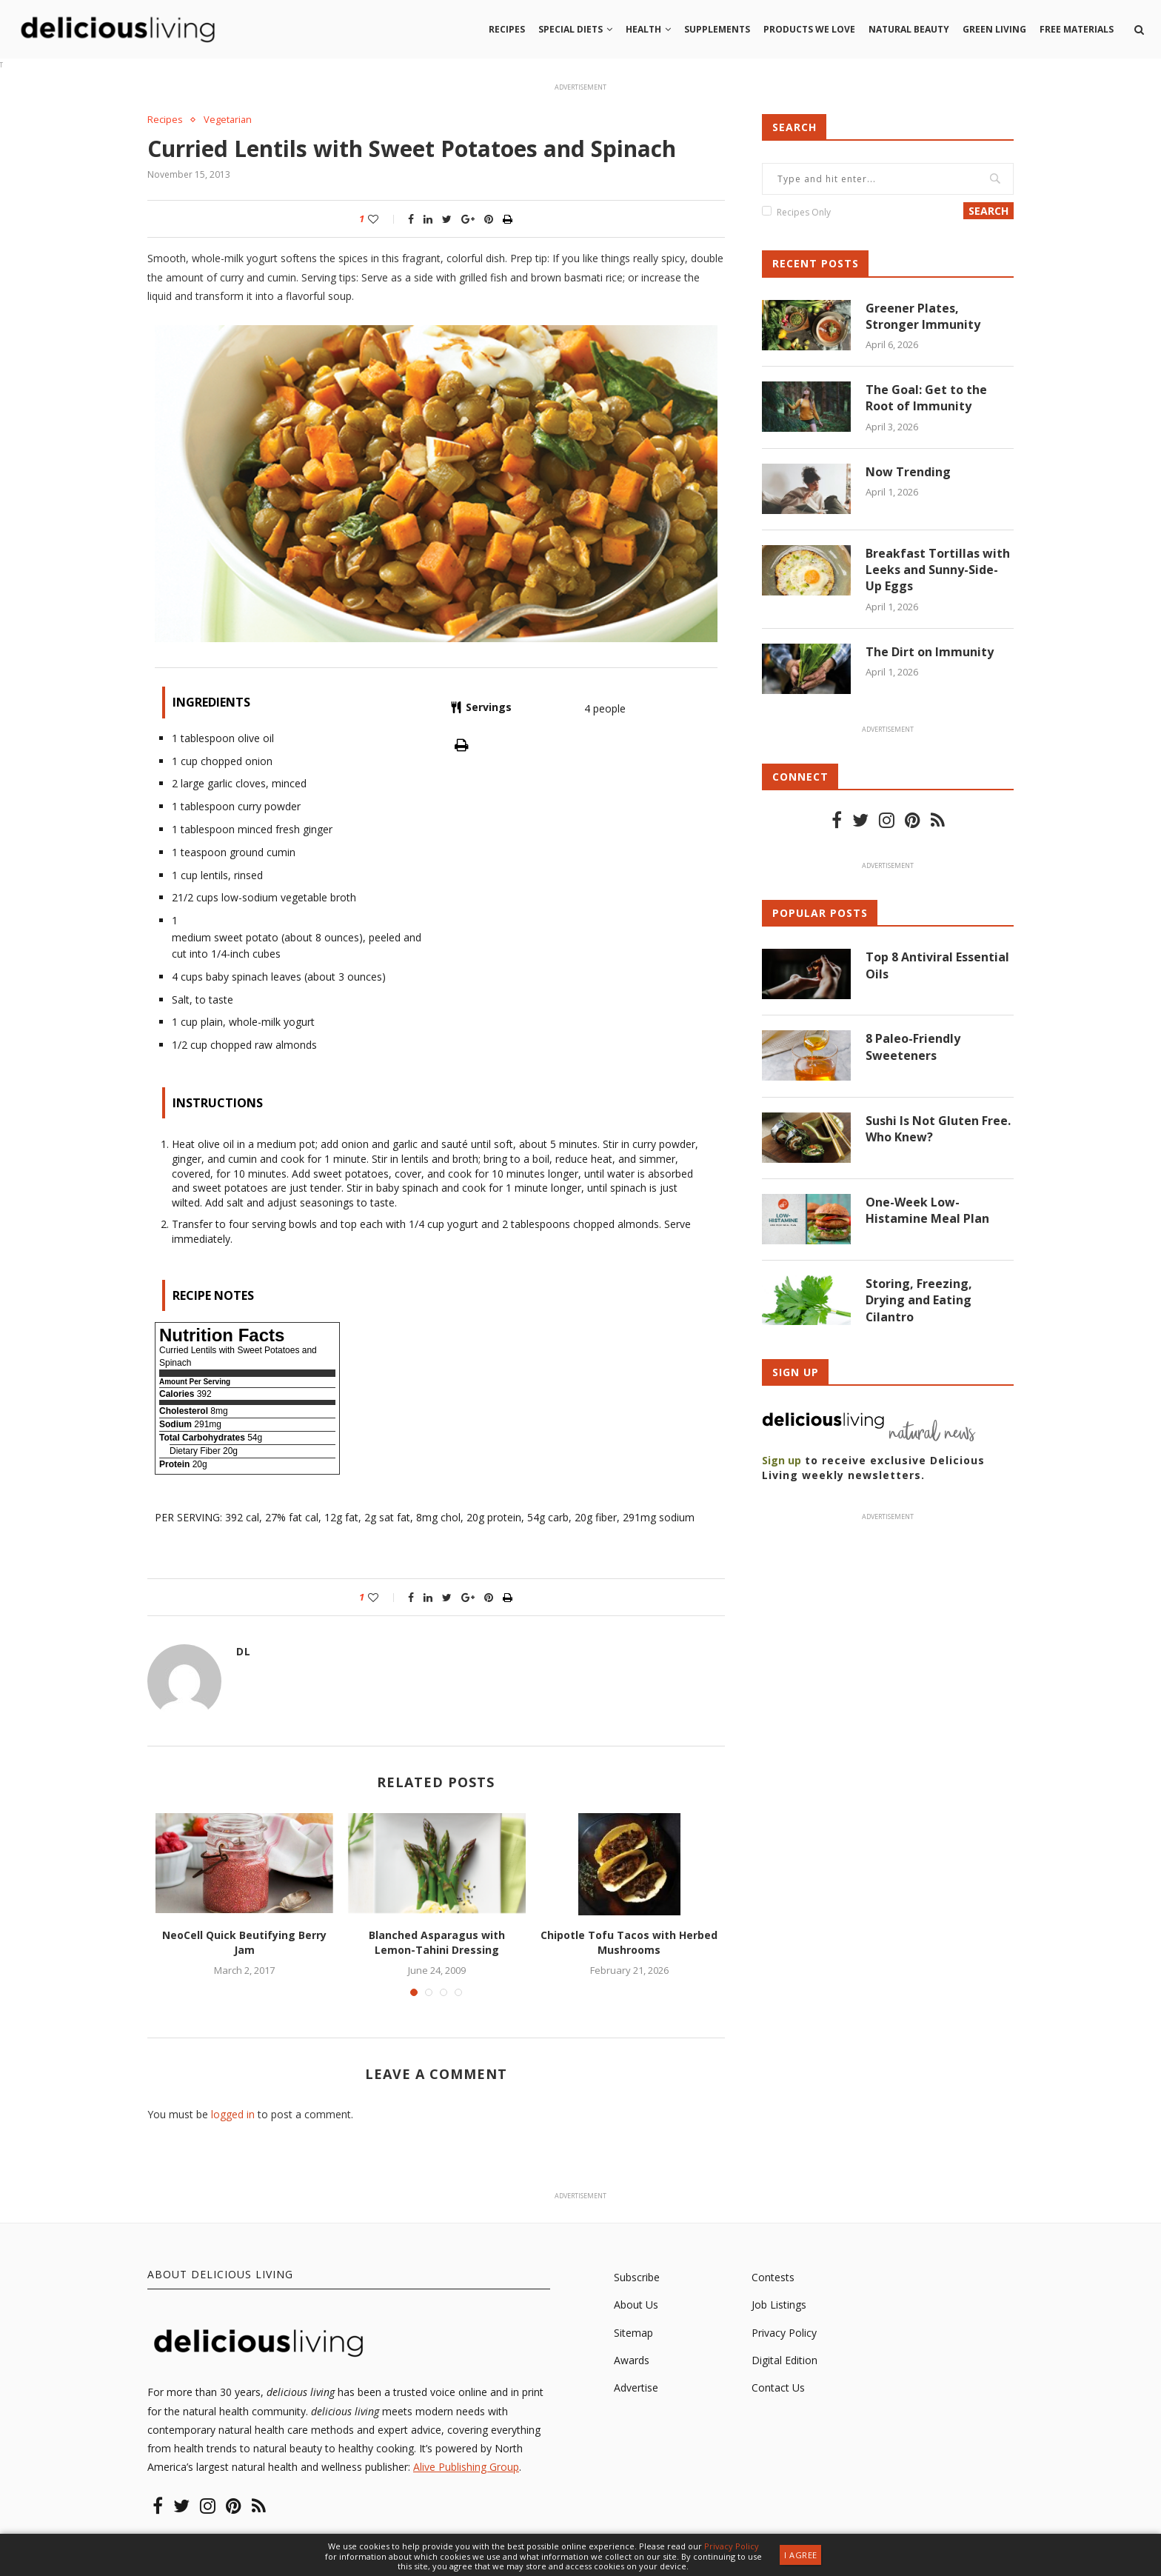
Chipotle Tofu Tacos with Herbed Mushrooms (629, 1943)
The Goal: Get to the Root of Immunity (926, 397)
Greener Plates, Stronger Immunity (923, 316)
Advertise (636, 2387)
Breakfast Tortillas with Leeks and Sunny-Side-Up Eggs (938, 570)
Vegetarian (228, 120)
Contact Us (778, 2387)
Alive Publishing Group (466, 2467)
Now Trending (908, 472)
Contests (773, 2277)
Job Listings (779, 2305)
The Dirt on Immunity (930, 652)
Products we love (809, 29)
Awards (631, 2360)
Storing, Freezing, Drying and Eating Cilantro (919, 1301)
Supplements (717, 29)
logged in (233, 2114)
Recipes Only (804, 212)
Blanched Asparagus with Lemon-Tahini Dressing (437, 1943)
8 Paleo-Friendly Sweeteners (913, 1047)
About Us (636, 2305)
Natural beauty (909, 29)
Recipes (507, 29)
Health (643, 29)
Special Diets (570, 29)
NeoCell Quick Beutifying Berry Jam (244, 1943)
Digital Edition (784, 2360)
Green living (994, 29)
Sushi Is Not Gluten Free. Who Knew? (938, 1128)
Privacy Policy (784, 2333)
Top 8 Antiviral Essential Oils (937, 966)
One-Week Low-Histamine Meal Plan (927, 1211)
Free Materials (1077, 29)
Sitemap (633, 2333)
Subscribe (637, 2277)
